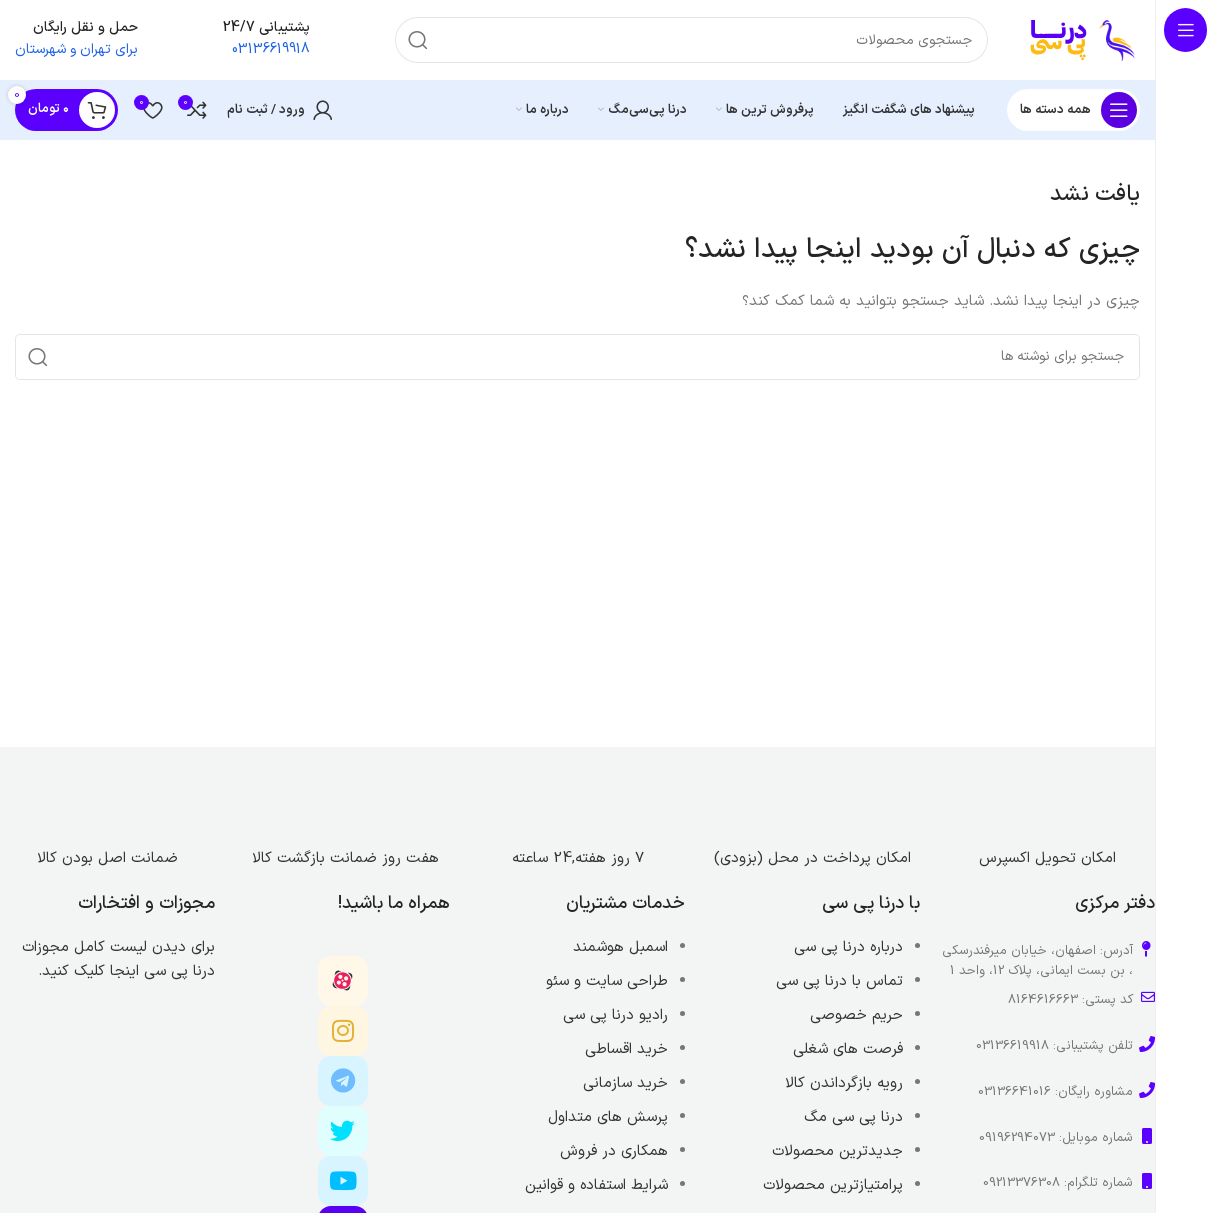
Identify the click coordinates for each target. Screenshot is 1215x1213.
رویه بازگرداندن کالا (844, 1083)
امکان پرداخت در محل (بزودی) (812, 858)
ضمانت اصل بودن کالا (107, 858)
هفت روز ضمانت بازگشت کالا (343, 858)
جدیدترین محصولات (837, 1151)
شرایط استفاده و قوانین (596, 1185)
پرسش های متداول (608, 1117)
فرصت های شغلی (848, 1049)
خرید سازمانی (625, 1083)
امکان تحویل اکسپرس (1047, 858)
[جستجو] (691, 40)
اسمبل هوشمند (620, 947)
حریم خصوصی (856, 1015)
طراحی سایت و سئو (607, 981)
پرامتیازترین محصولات (833, 1185)
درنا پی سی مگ (853, 1117)
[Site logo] (1084, 39)
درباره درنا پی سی (848, 947)
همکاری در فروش (614, 1151)
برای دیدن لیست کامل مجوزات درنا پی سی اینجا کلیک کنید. (118, 959)
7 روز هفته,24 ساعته (578, 858)
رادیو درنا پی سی (615, 1015)
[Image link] (1047, 791)
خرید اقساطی (626, 1049)
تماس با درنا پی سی (839, 981)
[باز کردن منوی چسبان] (1073, 110)
